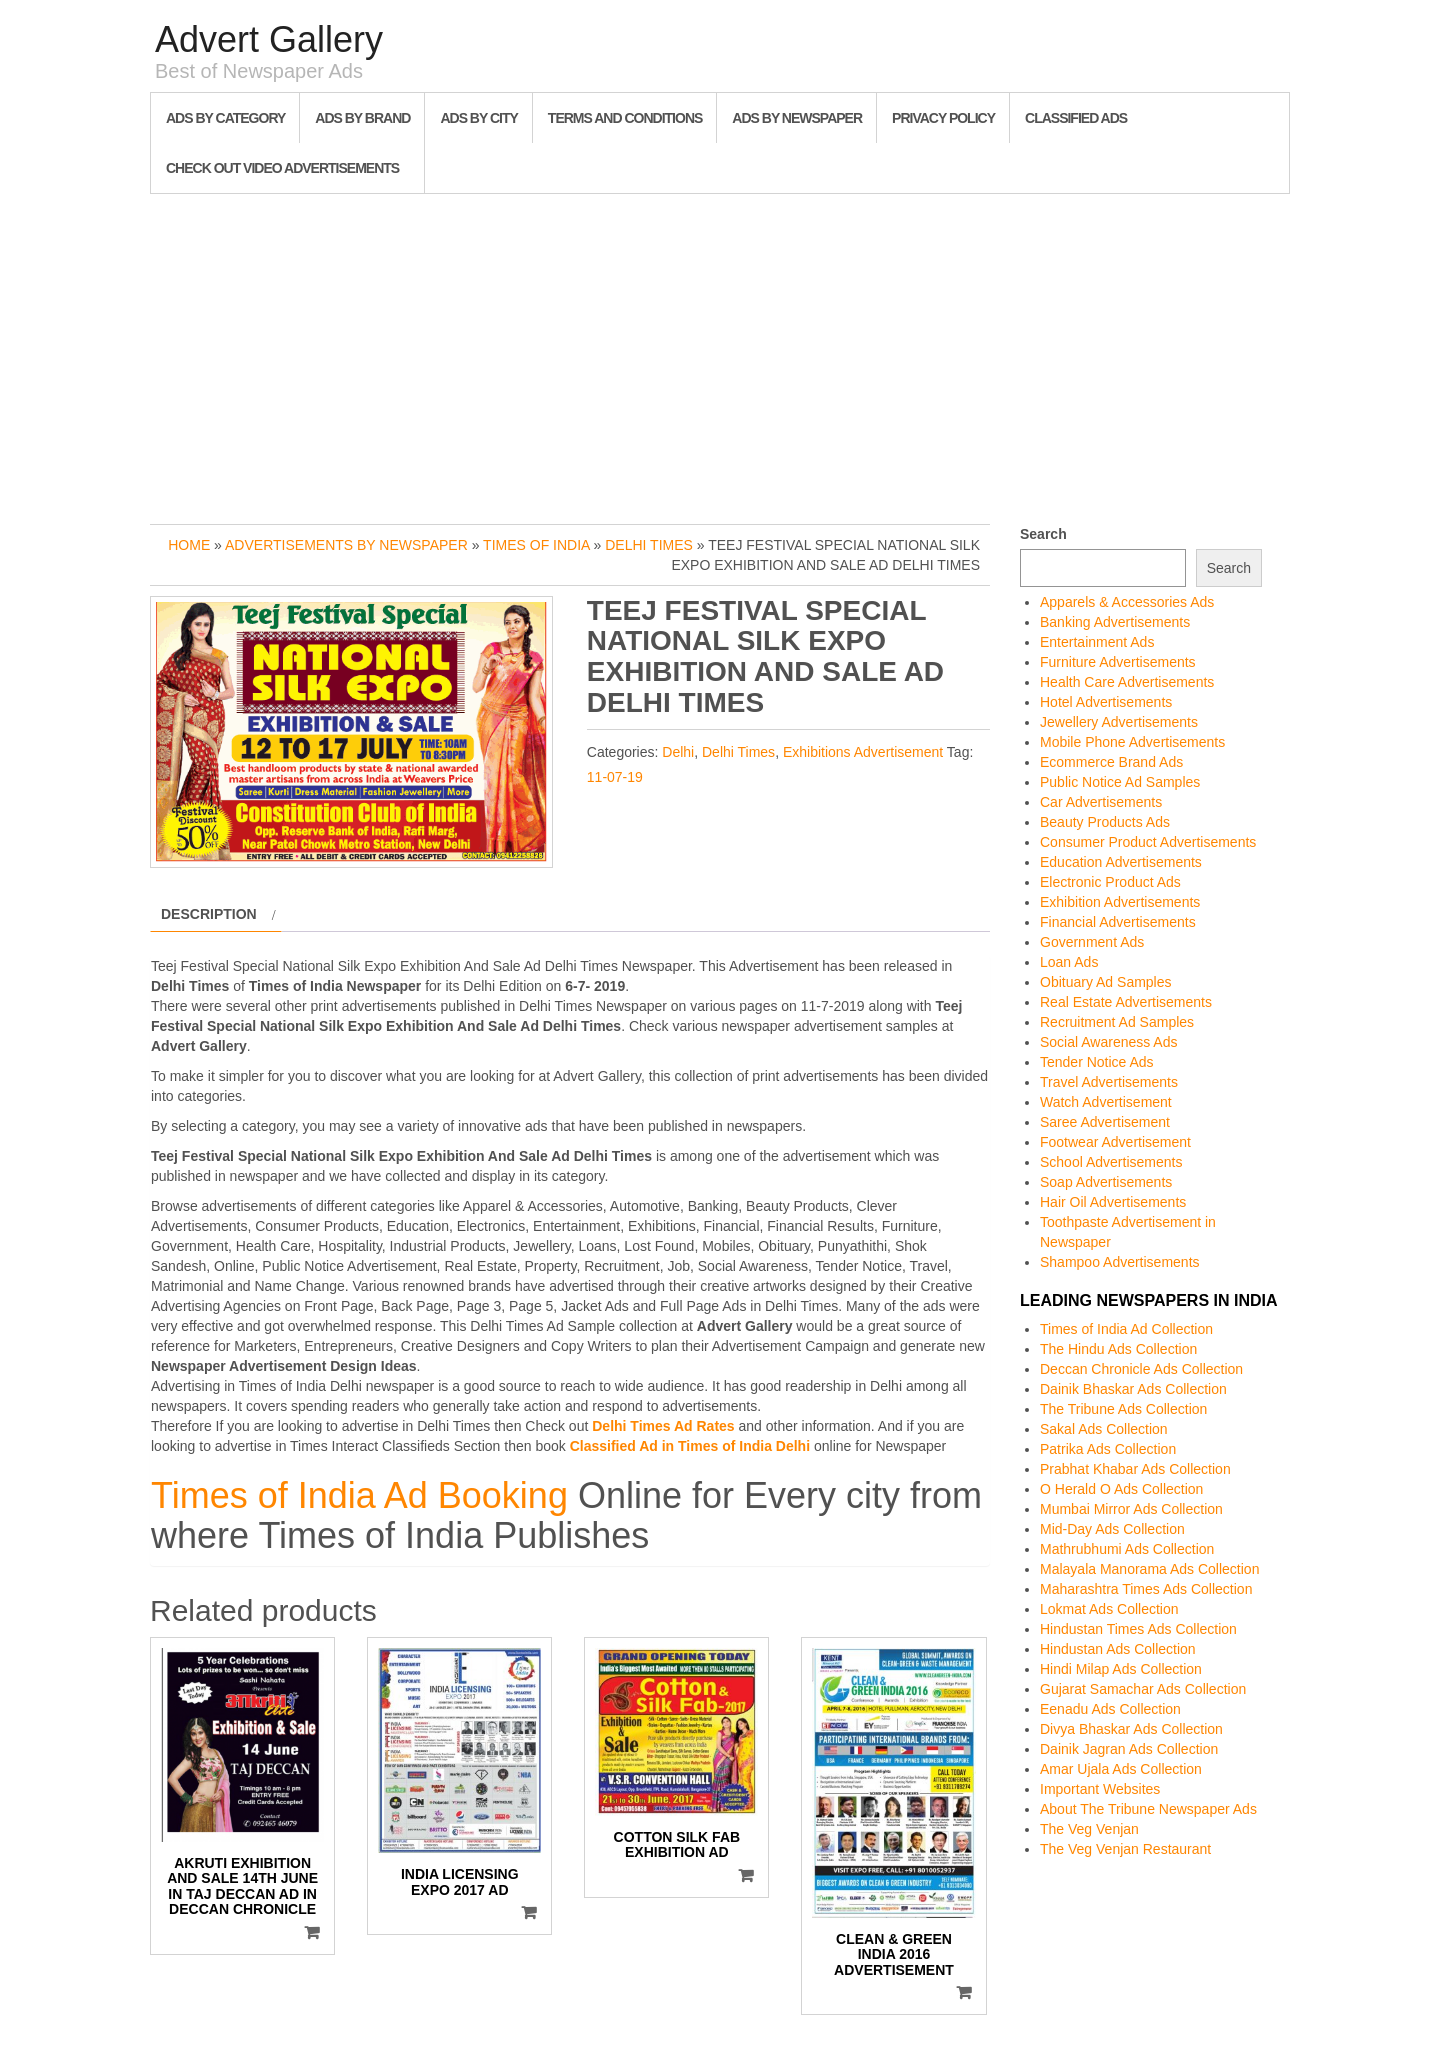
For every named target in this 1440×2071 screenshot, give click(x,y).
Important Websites (1100, 1789)
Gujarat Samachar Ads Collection (1143, 1689)
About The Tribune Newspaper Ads (1148, 1809)
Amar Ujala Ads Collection (1121, 1769)
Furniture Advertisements (1118, 662)
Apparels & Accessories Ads (1127, 602)
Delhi (678, 752)
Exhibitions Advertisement (863, 752)
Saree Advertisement (1105, 1122)
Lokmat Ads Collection (1109, 1609)
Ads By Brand (362, 118)
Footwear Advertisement (1115, 1142)
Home (189, 545)
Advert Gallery (269, 39)
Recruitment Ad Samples (1117, 1022)
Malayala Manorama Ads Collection (1149, 1569)
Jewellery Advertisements (1119, 722)
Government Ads (1092, 942)
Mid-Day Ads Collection (1112, 1529)
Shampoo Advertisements (1120, 1262)
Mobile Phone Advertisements (1132, 742)
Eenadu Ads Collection (1110, 1709)
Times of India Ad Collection (1126, 1329)
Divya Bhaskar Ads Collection (1131, 1729)
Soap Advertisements (1106, 1182)
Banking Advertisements (1115, 622)
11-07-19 (615, 777)
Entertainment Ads (1097, 642)
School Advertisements (1111, 1162)
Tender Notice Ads (1097, 1062)
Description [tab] (209, 914)
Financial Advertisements (1118, 922)
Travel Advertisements (1109, 1082)
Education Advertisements (1121, 862)
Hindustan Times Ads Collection (1138, 1629)
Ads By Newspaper (797, 118)
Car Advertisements (1101, 802)
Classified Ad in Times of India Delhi (690, 1446)
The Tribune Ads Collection (1123, 1409)
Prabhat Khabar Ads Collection (1135, 1469)
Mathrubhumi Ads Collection (1127, 1549)
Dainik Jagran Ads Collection (1129, 1749)
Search (1043, 534)
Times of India (536, 545)
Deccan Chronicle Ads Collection (1141, 1369)
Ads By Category (225, 118)
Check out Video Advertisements (282, 168)
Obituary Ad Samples (1106, 982)
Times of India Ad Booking (359, 1495)
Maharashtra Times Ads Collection (1146, 1589)
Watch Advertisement (1106, 1102)
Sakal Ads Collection (1104, 1429)
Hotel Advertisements (1106, 702)
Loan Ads (1069, 962)
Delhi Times (649, 545)
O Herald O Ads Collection (1121, 1489)
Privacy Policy (943, 118)
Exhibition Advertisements (1120, 902)
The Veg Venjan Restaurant (1125, 1849)
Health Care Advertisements (1127, 682)
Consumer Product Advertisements (1148, 842)
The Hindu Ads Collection (1118, 1349)
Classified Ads (1076, 118)
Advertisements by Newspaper (346, 545)
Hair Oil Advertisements (1113, 1202)
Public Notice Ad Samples (1120, 782)
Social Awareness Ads (1109, 1042)
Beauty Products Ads (1105, 822)
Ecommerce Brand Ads (1111, 762)
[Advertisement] (720, 354)
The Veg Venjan (1089, 1829)
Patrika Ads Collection (1108, 1449)
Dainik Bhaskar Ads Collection (1133, 1389)
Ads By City (478, 118)
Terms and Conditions (625, 118)
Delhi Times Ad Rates (663, 1426)
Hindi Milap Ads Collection (1121, 1669)
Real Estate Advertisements (1126, 1002)
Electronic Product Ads (1110, 882)
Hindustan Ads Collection (1118, 1649)
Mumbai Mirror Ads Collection (1131, 1509)
